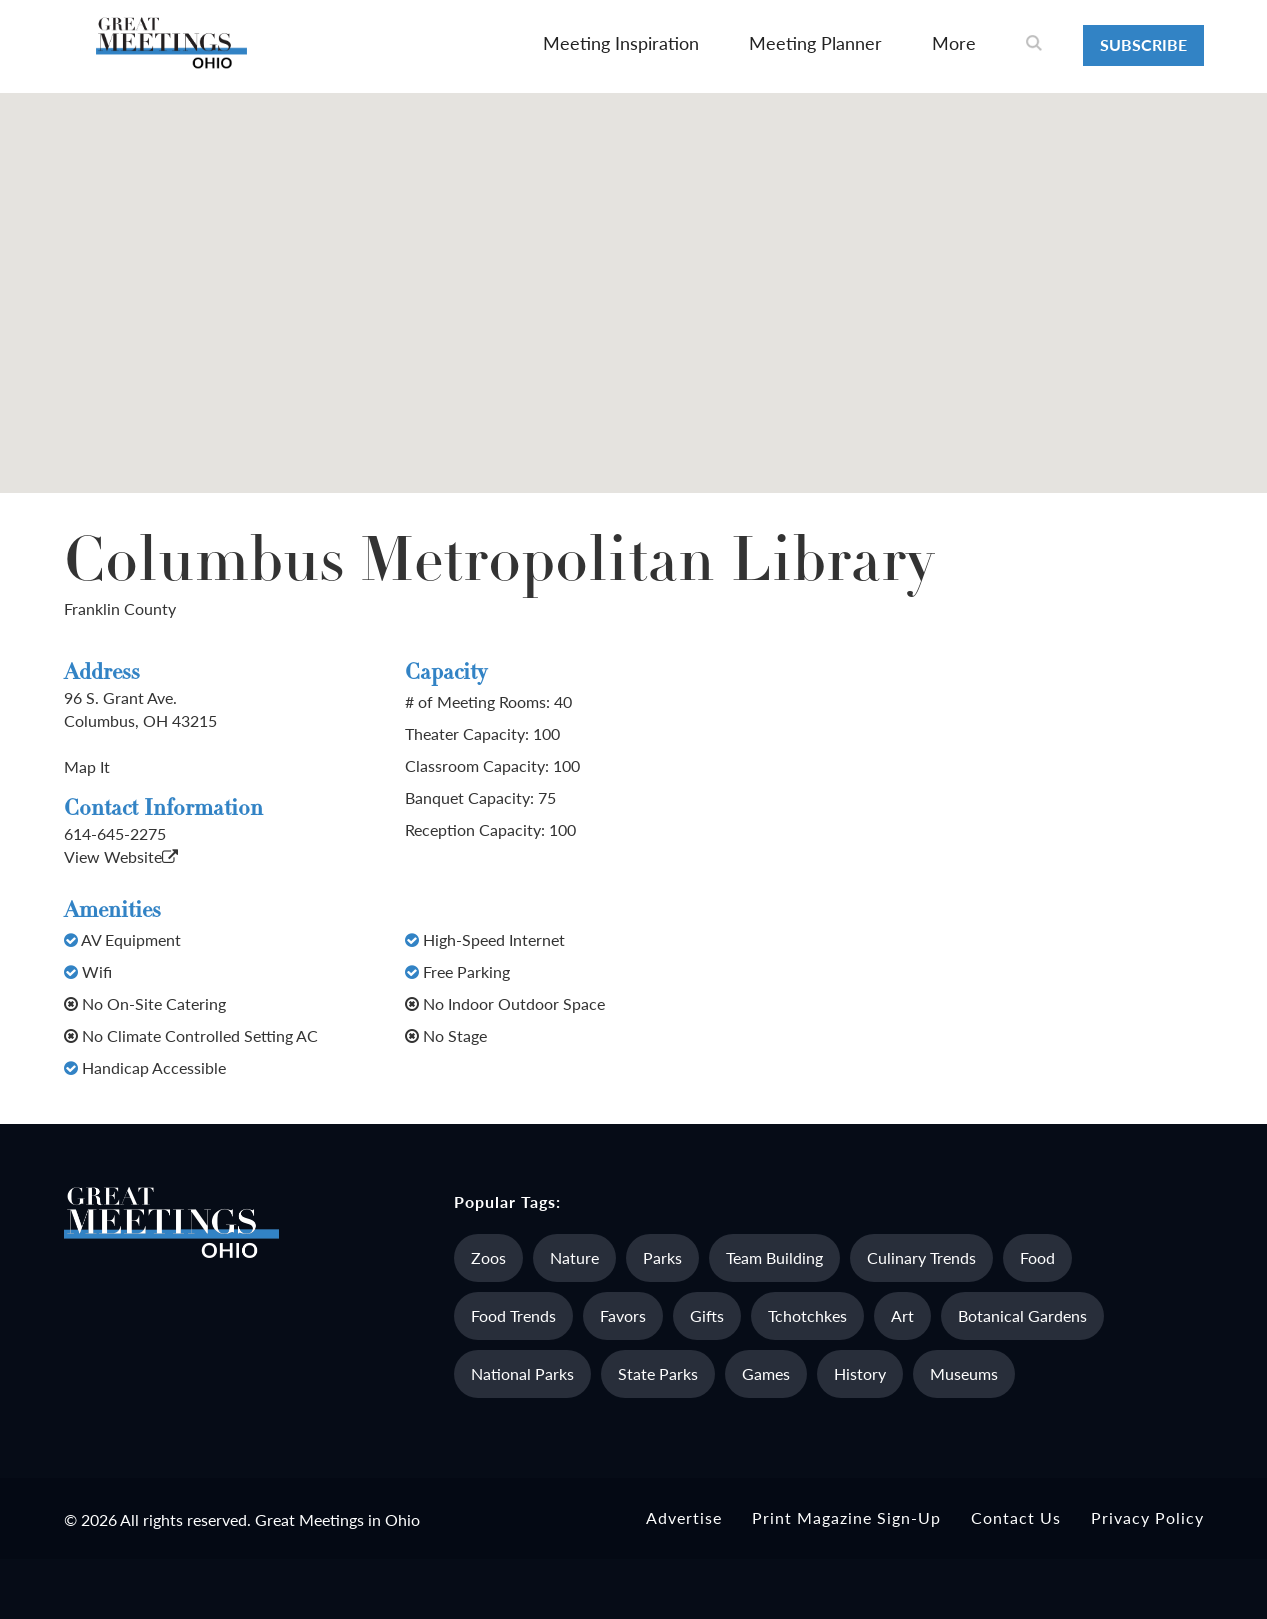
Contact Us (1016, 1517)
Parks (662, 1257)
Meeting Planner (815, 42)
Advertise (684, 1517)
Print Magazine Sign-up (846, 1517)
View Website (121, 856)
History (860, 1373)
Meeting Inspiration (621, 42)
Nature (574, 1257)
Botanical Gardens (1022, 1315)
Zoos (488, 1257)
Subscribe (1143, 44)
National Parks (522, 1373)
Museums (964, 1373)
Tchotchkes (807, 1315)
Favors (623, 1315)
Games (766, 1373)
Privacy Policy (1147, 1517)
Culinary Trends (921, 1257)
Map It (87, 766)
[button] (634, 274)
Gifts (707, 1315)
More (954, 42)
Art (902, 1315)
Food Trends (513, 1315)
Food (1037, 1257)
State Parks (658, 1373)
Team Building (774, 1257)
